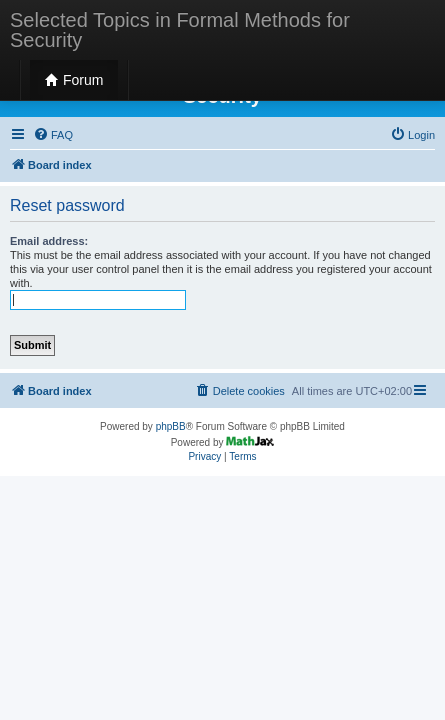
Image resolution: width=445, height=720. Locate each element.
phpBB (171, 426)
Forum (74, 80)
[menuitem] (53, 135)
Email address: (49, 241)
